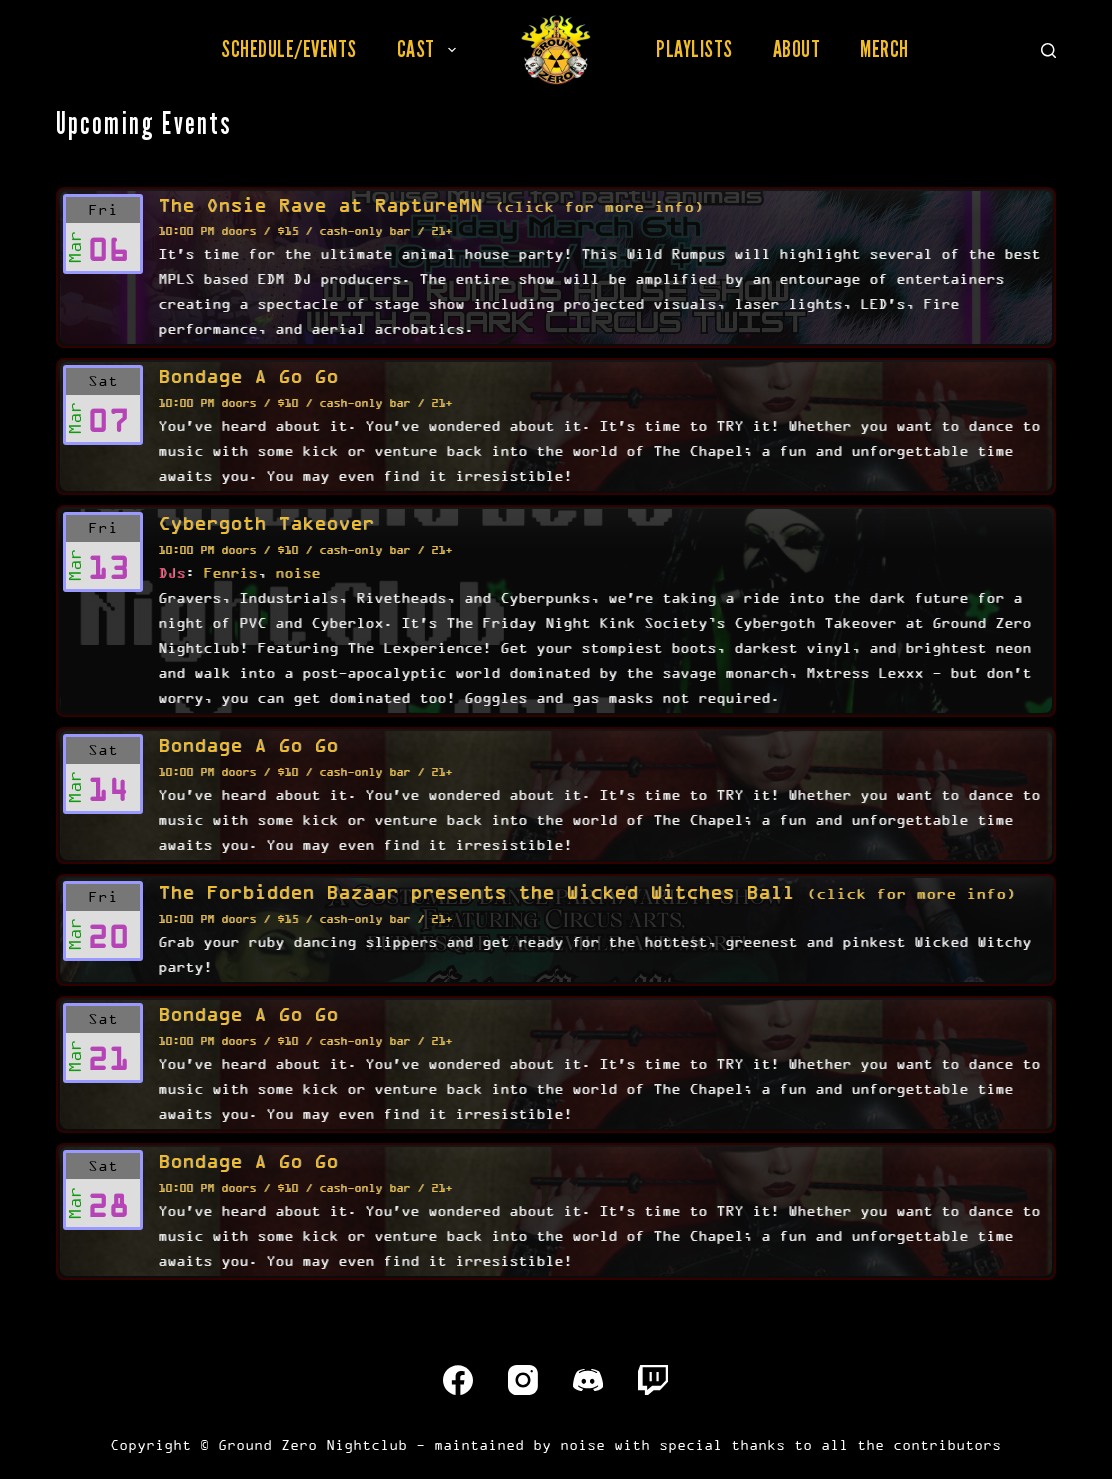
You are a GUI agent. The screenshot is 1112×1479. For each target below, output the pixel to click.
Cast (430, 49)
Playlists (694, 49)
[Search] (1048, 50)
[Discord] (588, 1380)
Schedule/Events (289, 49)
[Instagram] (523, 1380)
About (797, 49)
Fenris (230, 572)
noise (297, 572)
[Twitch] (653, 1380)
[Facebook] (458, 1380)
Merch (884, 49)
